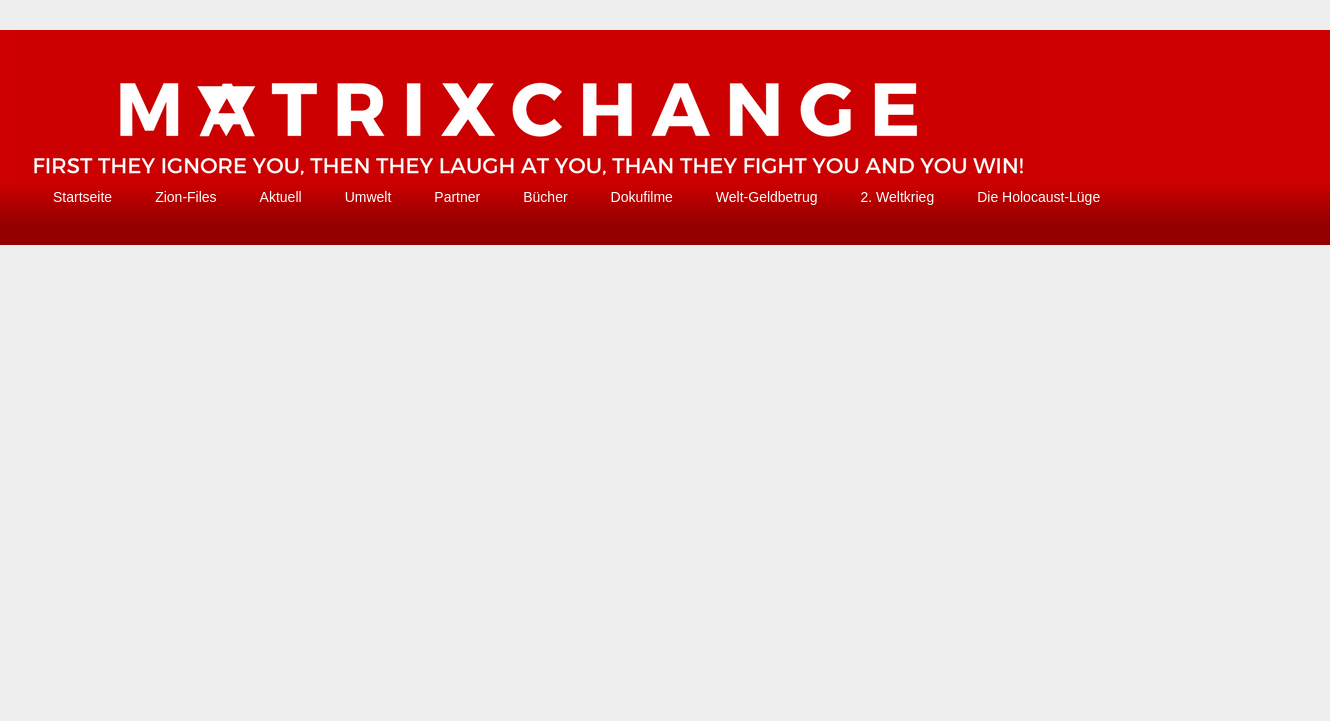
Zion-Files (185, 197)
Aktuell (281, 197)
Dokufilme (642, 197)
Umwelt (368, 197)
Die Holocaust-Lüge (1038, 197)
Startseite (82, 197)
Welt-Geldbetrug (767, 197)
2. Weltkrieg (898, 197)
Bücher (545, 197)
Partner (457, 197)
